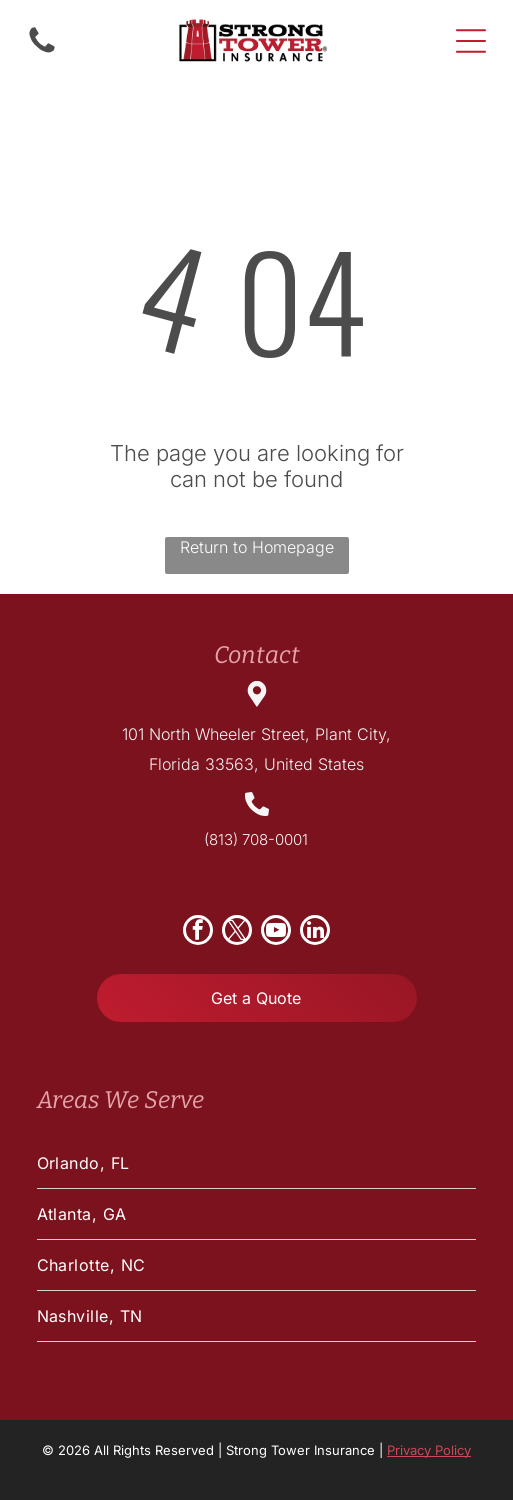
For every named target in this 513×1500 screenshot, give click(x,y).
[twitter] (237, 932)
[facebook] (198, 932)
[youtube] (276, 932)
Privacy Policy (429, 1450)
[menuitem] (257, 1163)
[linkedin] (315, 932)
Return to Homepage (257, 547)
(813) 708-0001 (256, 839)
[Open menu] (471, 41)
